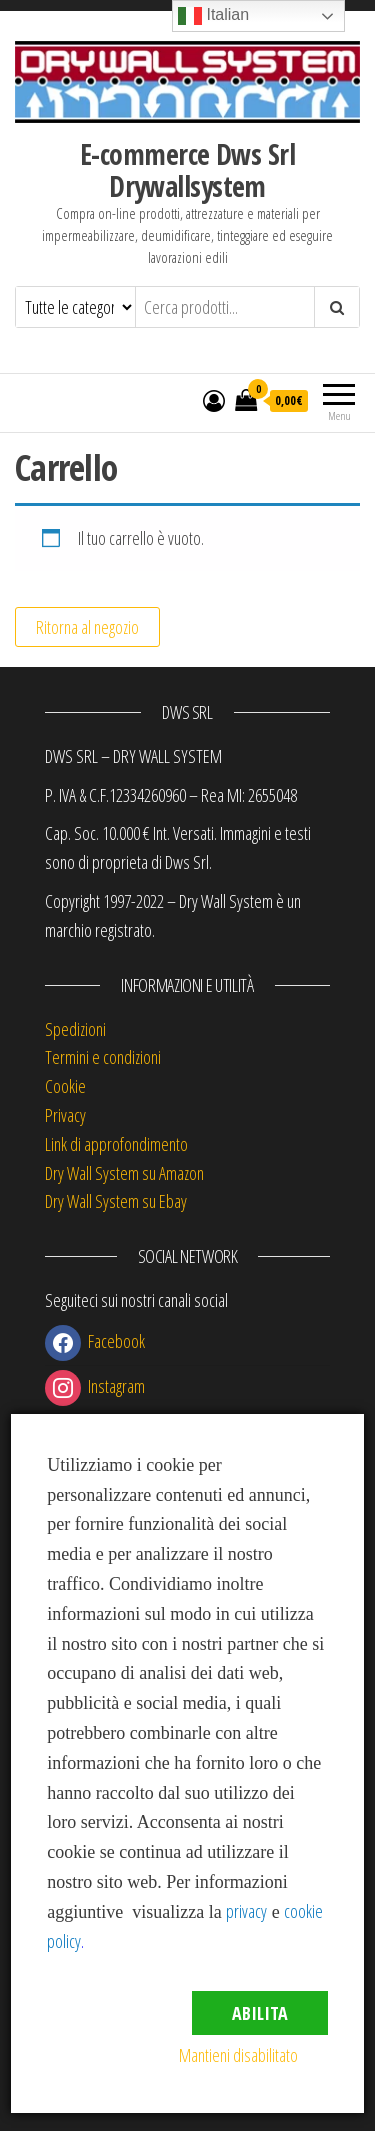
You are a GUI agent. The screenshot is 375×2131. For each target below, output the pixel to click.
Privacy (65, 1115)
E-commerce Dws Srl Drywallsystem (187, 170)
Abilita (260, 2013)
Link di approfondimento (116, 1144)
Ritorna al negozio (87, 627)
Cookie (65, 1086)
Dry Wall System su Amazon (124, 1173)
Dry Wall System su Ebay (116, 1201)
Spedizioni (75, 1029)
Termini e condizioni (103, 1057)
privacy (246, 1911)
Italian (213, 16)
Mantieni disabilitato (238, 2055)
